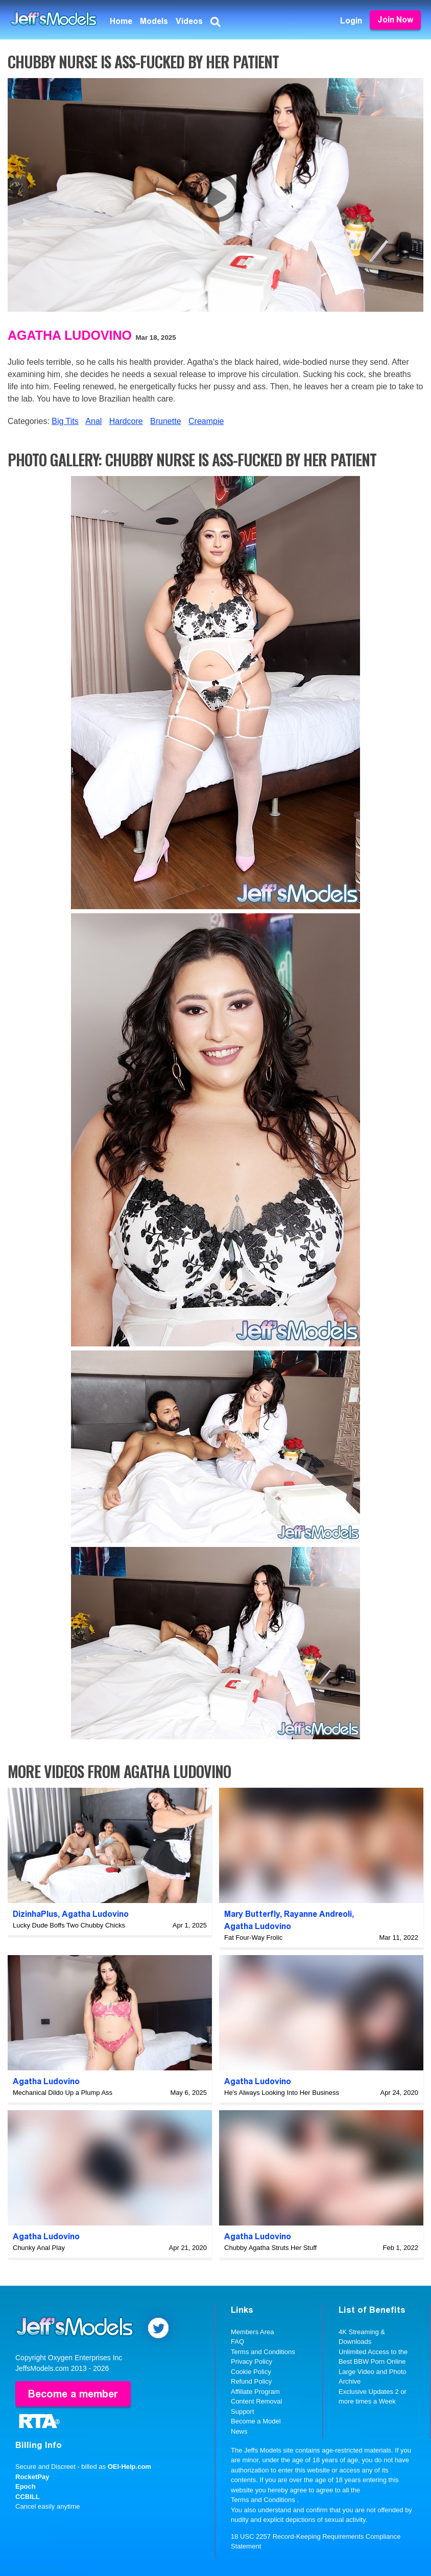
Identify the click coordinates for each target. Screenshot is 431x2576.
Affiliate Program (255, 2391)
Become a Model (256, 2421)
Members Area (252, 2332)
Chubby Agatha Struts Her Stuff (270, 2248)
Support (242, 2411)
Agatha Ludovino (70, 335)
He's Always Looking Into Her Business (281, 2092)
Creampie (206, 421)
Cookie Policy (251, 2371)
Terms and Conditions (263, 2352)
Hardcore (126, 421)
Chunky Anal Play (39, 2248)
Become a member (73, 2394)
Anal (93, 421)
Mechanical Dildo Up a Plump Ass (62, 2092)
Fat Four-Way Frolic (253, 1937)
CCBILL (27, 2496)
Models (154, 21)
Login (351, 21)
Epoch (25, 2486)
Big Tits (65, 421)
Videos (189, 21)
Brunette (165, 421)
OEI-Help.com (129, 2466)
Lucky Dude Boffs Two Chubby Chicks (69, 1925)
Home (121, 21)
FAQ (237, 2341)
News (239, 2431)
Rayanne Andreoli (318, 1914)
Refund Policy (251, 2381)
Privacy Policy (251, 2361)
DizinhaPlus (35, 1914)
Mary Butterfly (252, 1914)
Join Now (395, 19)
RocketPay (32, 2477)
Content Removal (256, 2401)
